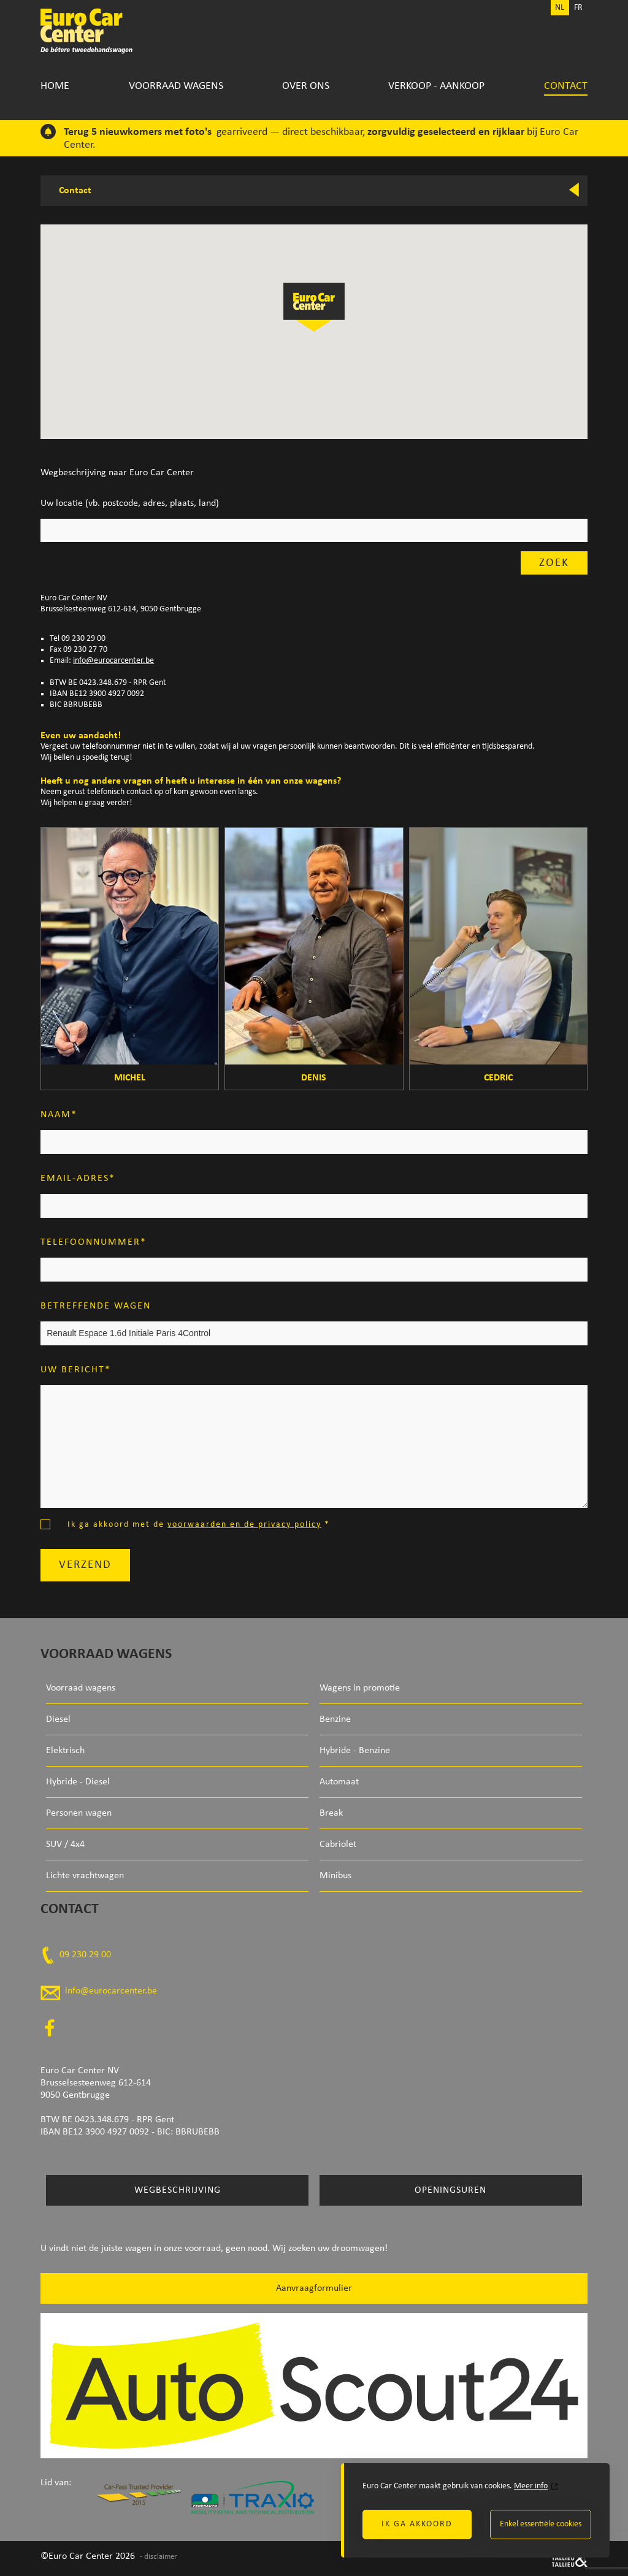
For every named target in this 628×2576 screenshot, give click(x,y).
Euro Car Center (95, 30)
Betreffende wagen (95, 1306)
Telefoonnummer (90, 1242)
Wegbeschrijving (177, 2190)
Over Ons (305, 86)
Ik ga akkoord (417, 2524)
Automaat (339, 1782)
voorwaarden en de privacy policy (244, 1524)
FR (578, 8)
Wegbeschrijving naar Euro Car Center (117, 473)
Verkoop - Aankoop (436, 86)
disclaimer (160, 2557)
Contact (566, 86)
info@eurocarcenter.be (113, 660)
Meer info (531, 2486)
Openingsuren (450, 2190)
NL (559, 8)
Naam (55, 1115)
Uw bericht (72, 1370)
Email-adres (74, 1178)
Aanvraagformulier (314, 2288)
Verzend (85, 1565)
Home (54, 86)
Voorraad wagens (176, 86)
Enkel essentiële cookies (540, 2524)
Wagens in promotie (360, 1688)
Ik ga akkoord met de (198, 1524)
